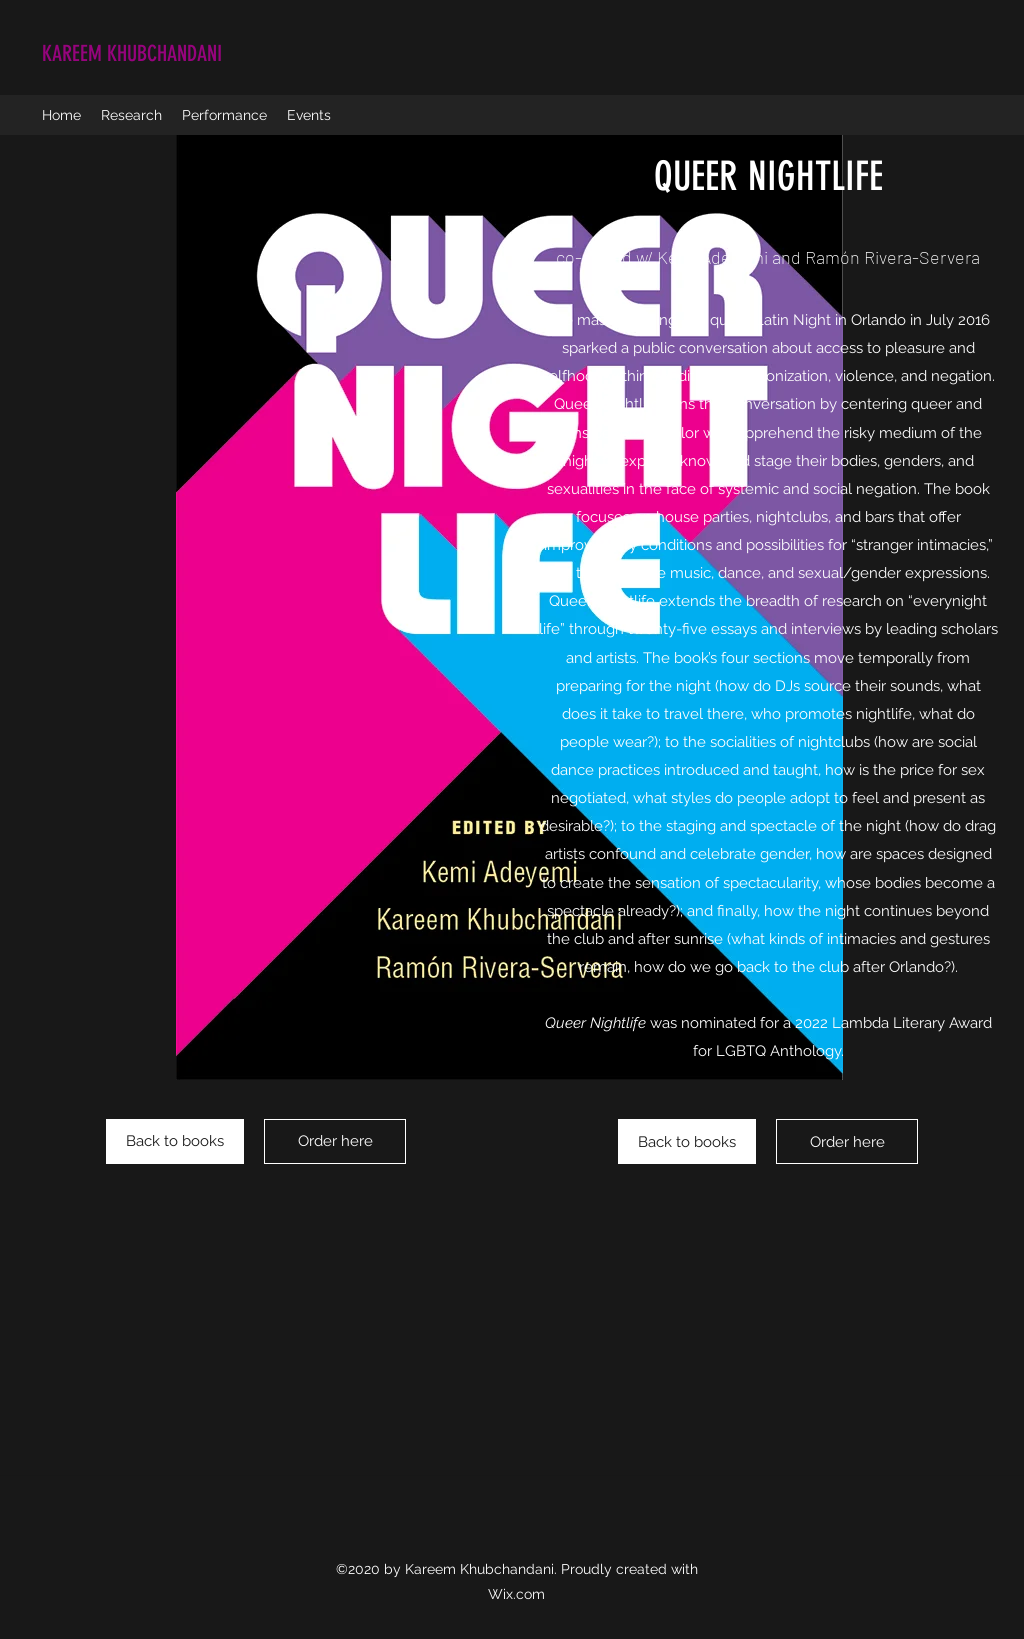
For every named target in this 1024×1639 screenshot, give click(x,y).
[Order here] (335, 1141)
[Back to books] (175, 1141)
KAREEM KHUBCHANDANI (132, 53)
